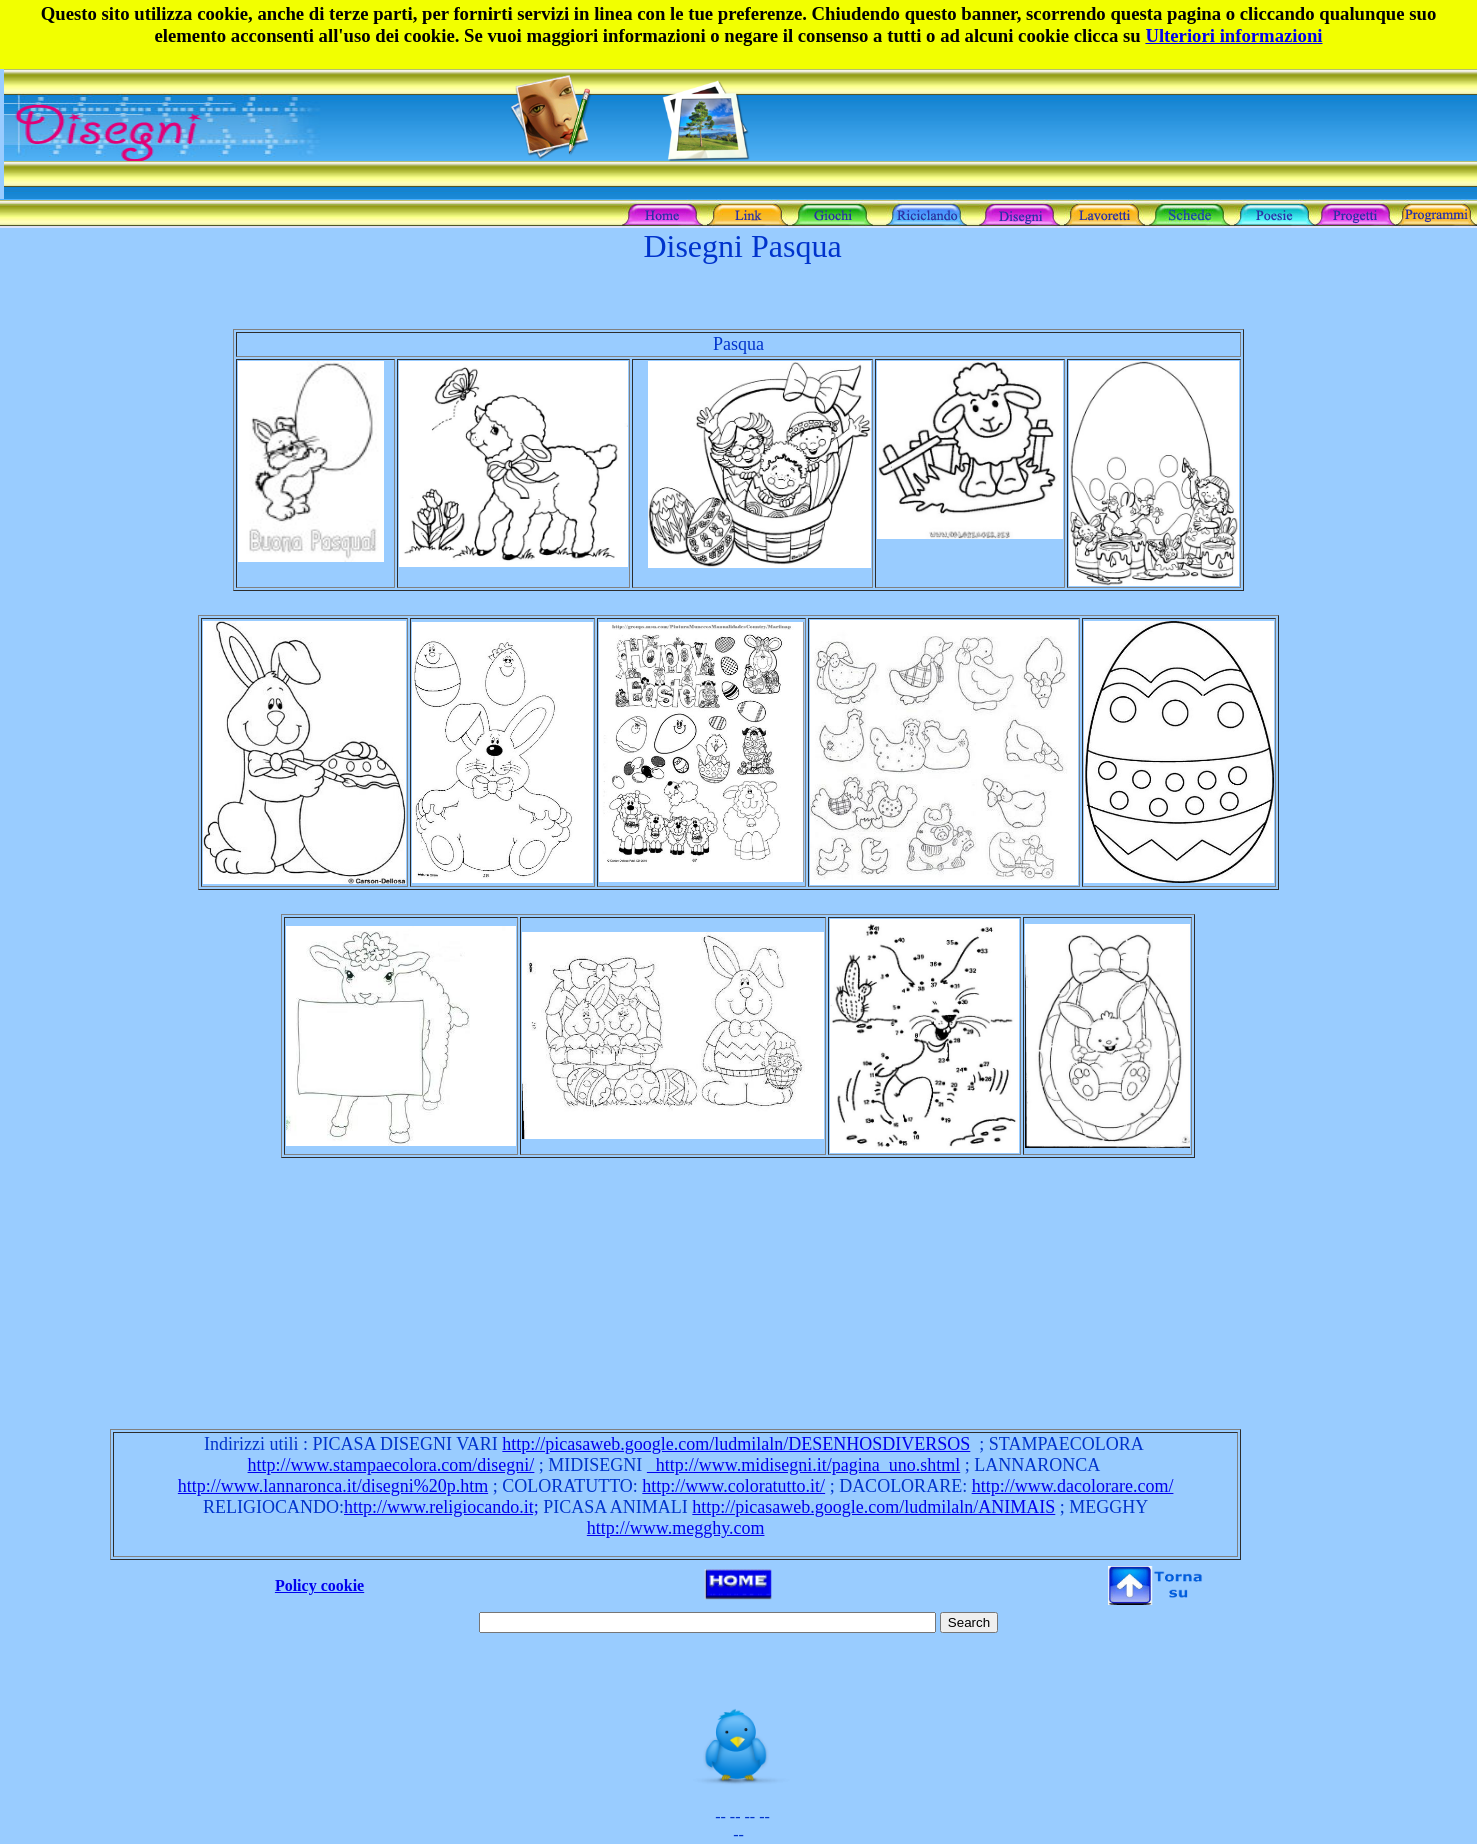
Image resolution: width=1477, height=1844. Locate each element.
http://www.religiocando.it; (441, 1507)
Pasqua (738, 344)
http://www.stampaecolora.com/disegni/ (391, 1465)
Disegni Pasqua (742, 246)
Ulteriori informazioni (1233, 35)
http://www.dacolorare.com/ (1073, 1486)
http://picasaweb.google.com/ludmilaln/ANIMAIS (873, 1507)
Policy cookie (319, 1585)
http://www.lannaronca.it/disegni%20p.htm (333, 1486)
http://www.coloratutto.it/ (733, 1486)
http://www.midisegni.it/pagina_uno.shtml (803, 1465)
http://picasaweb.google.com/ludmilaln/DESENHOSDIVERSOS (736, 1444)
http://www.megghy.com (676, 1528)
